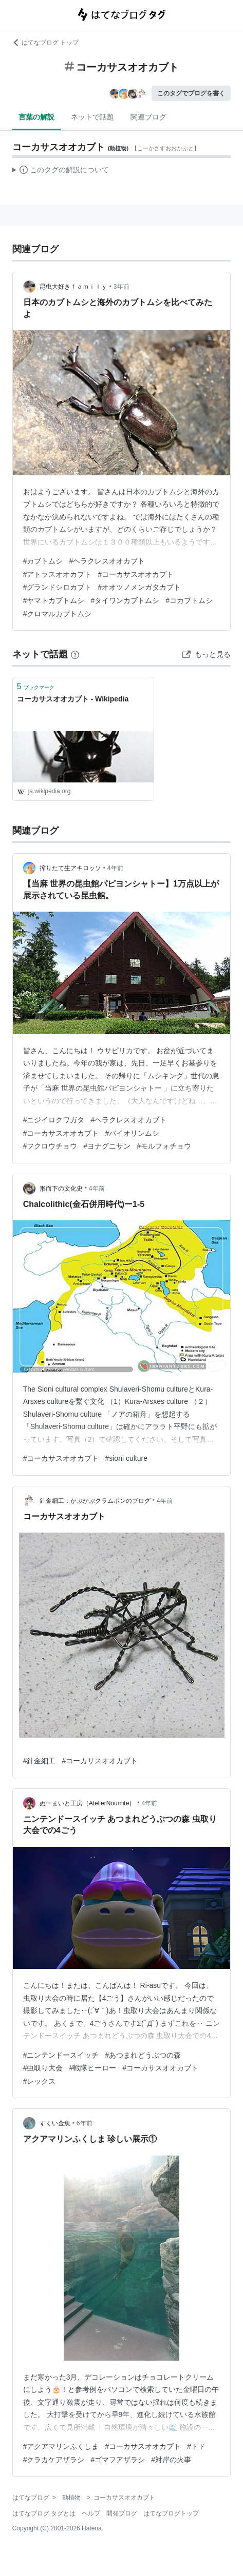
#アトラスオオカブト (57, 574)
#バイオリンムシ (132, 1133)
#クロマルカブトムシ (57, 614)
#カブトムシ (43, 561)
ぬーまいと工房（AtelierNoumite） (88, 1803)
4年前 (115, 868)
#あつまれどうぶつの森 (143, 2055)
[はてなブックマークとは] (75, 654)
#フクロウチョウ (50, 1146)
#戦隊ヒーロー (92, 2068)
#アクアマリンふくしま (61, 2446)
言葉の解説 (36, 117)
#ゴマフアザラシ (117, 2460)
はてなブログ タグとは (44, 2513)
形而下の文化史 (61, 1188)
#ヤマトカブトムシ (54, 600)
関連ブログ (148, 117)
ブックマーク (35, 686)
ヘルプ (91, 2513)
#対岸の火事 (171, 2460)
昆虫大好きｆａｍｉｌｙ (73, 286)
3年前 (121, 286)
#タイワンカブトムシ (124, 600)
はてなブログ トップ (45, 42)
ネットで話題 (92, 117)
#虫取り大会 (43, 2068)
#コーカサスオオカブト (136, 574)
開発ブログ (121, 2513)
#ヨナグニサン (106, 1146)
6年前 (84, 2123)
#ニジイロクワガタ (54, 1120)
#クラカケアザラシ (54, 2460)
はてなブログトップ (171, 2513)
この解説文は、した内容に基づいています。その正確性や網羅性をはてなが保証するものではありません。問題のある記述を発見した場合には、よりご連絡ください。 (60, 171)
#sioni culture (126, 1458)
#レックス (39, 2081)
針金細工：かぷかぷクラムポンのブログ (95, 1500)
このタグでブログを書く (191, 93)
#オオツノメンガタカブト (139, 587)
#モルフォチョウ (164, 1146)
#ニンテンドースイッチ (61, 2055)
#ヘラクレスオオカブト (107, 561)
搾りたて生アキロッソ (70, 868)
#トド (196, 2446)
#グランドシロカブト (57, 587)
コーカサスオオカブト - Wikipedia (73, 699)
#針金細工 (39, 1761)
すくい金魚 (55, 2123)
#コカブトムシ (189, 600)
